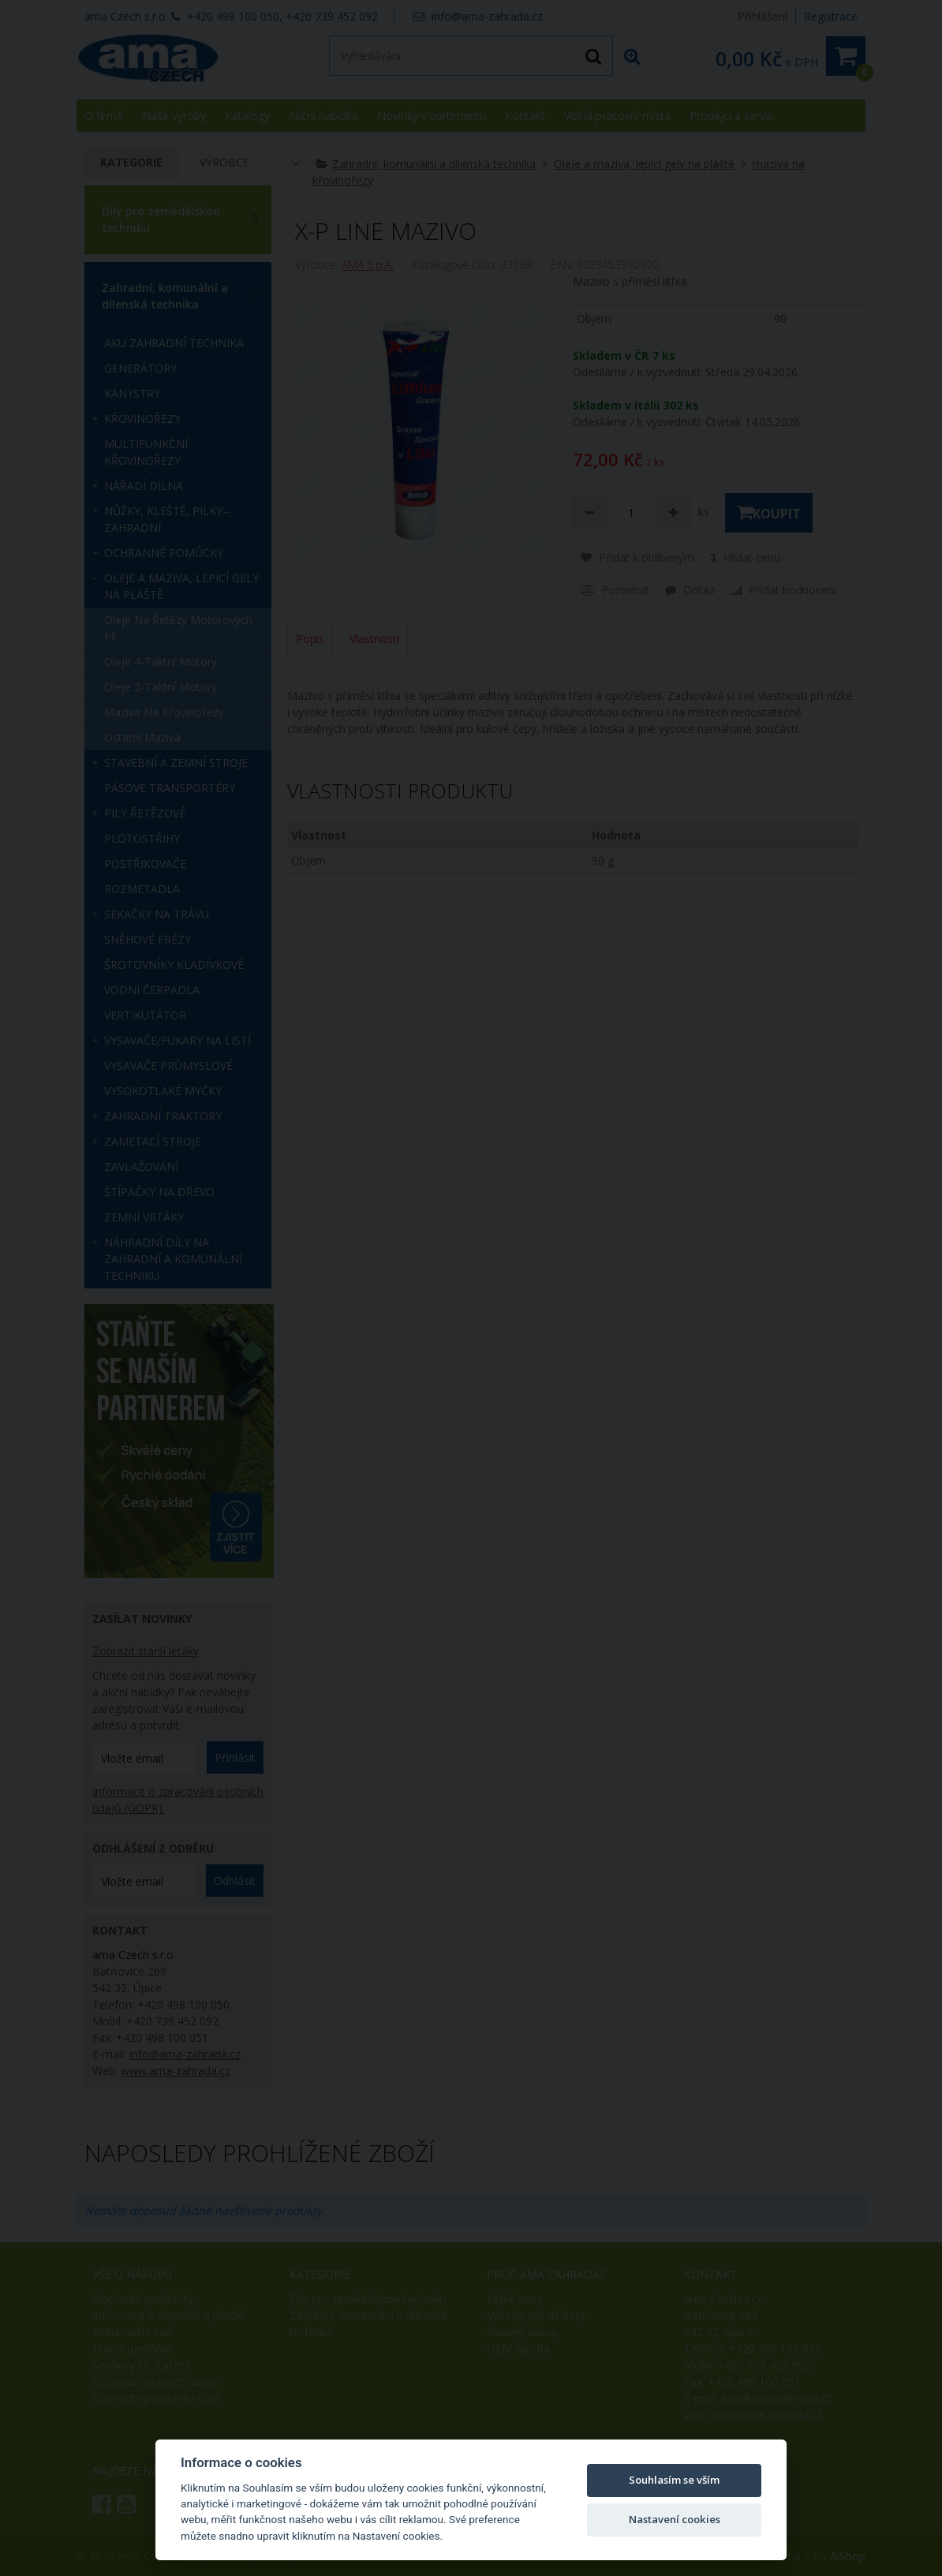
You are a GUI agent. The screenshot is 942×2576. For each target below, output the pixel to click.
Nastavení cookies (674, 2519)
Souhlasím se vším (674, 2480)
